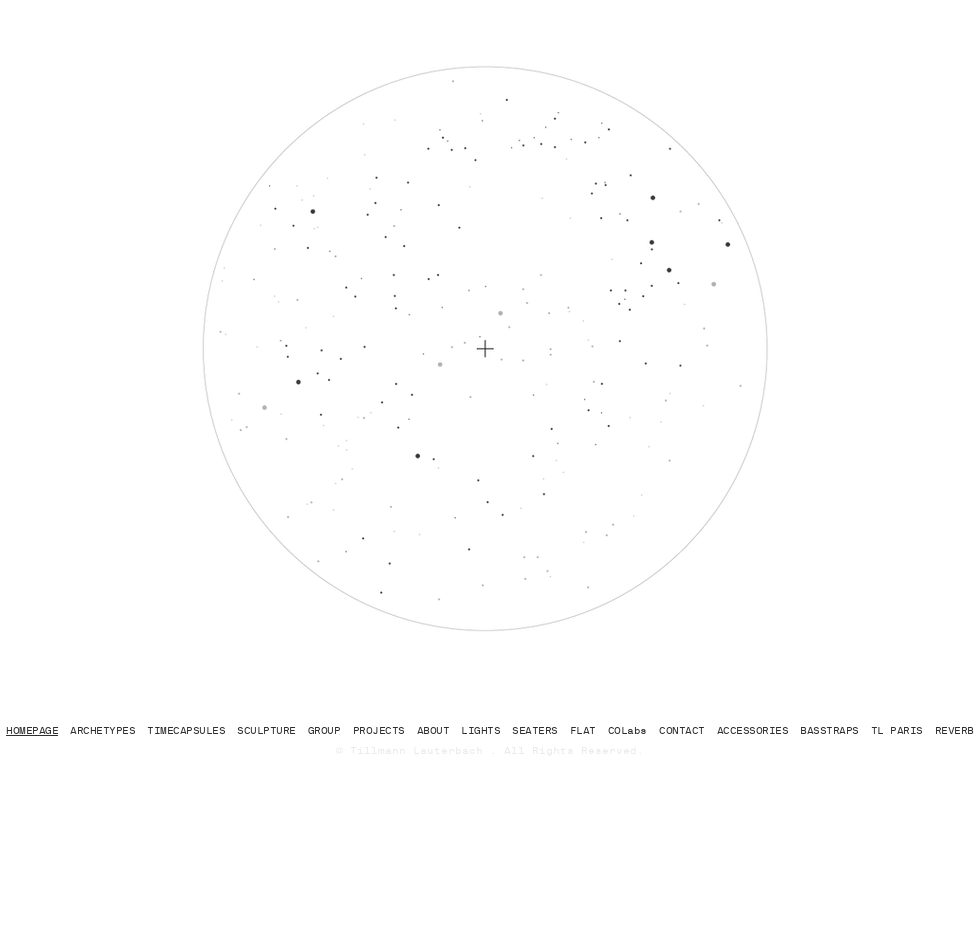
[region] (402, 196)
